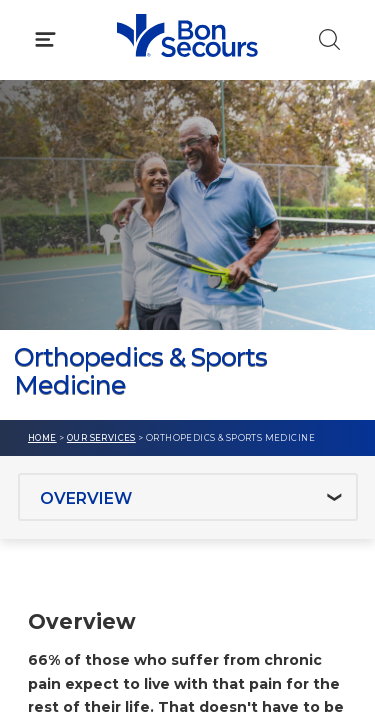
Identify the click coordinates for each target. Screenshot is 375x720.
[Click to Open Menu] (45, 39)
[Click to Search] (329, 39)
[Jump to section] (188, 497)
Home (42, 438)
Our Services (101, 438)
